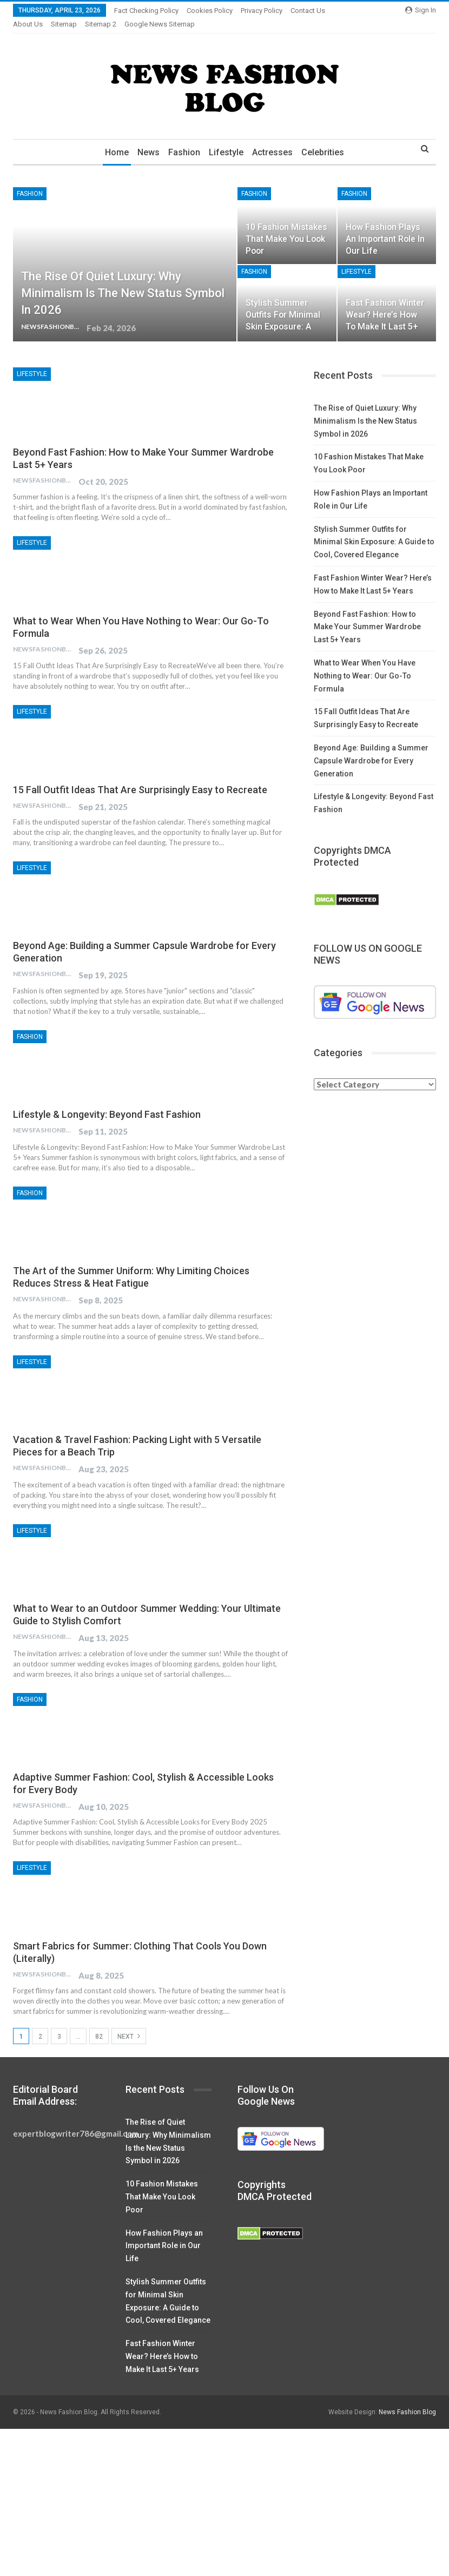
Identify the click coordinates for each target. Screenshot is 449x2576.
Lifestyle (227, 139)
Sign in (420, 10)
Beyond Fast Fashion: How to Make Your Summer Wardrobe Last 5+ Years (367, 614)
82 (99, 2023)
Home (113, 139)
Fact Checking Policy (146, 10)
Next (128, 2023)
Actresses (275, 139)
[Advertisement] (224, 2496)
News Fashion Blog (407, 2399)
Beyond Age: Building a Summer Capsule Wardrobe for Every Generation (371, 747)
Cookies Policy (210, 10)
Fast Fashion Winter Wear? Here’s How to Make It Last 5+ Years (162, 2343)
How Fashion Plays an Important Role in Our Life (385, 226)
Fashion (184, 139)
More (301, 10)
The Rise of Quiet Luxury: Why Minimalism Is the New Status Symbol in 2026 (123, 280)
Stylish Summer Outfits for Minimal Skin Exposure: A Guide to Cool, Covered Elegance (374, 529)
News (146, 139)
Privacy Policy (261, 10)
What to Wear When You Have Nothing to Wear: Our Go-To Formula (364, 662)
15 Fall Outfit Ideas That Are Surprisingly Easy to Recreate (140, 776)
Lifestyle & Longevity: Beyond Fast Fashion (107, 1101)
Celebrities (327, 139)
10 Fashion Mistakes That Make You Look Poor (286, 226)
